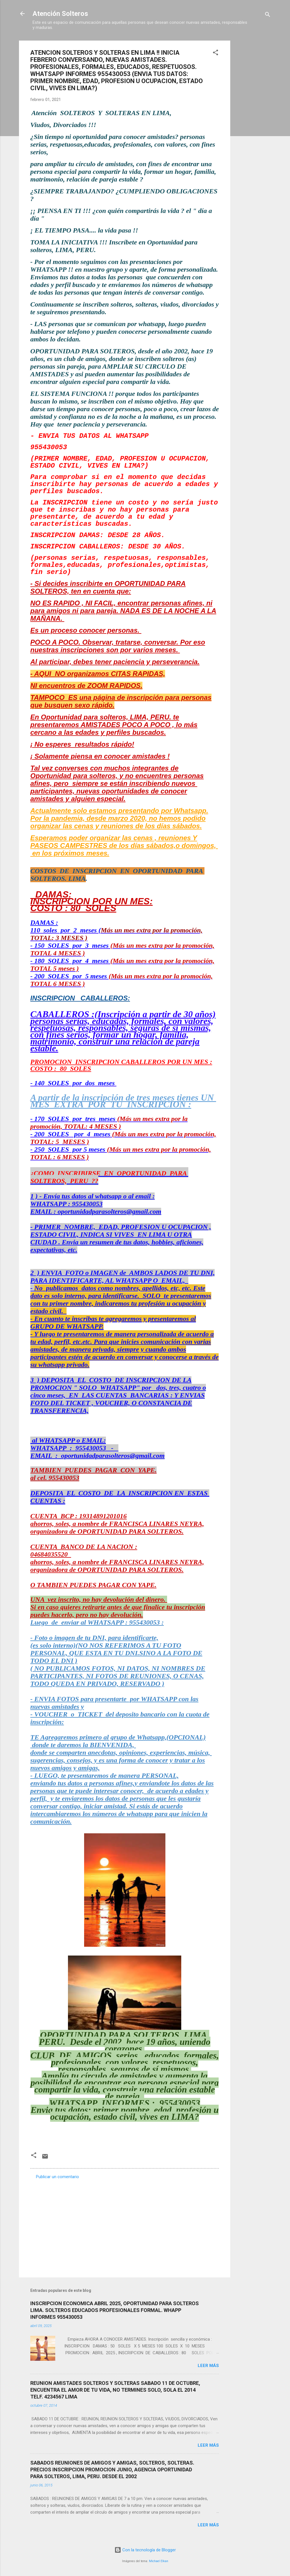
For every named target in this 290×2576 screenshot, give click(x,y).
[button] (215, 53)
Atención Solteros (60, 14)
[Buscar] (267, 15)
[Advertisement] (253, 126)
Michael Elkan (158, 2561)
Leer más (208, 2365)
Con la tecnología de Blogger (145, 2549)
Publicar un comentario (57, 2176)
